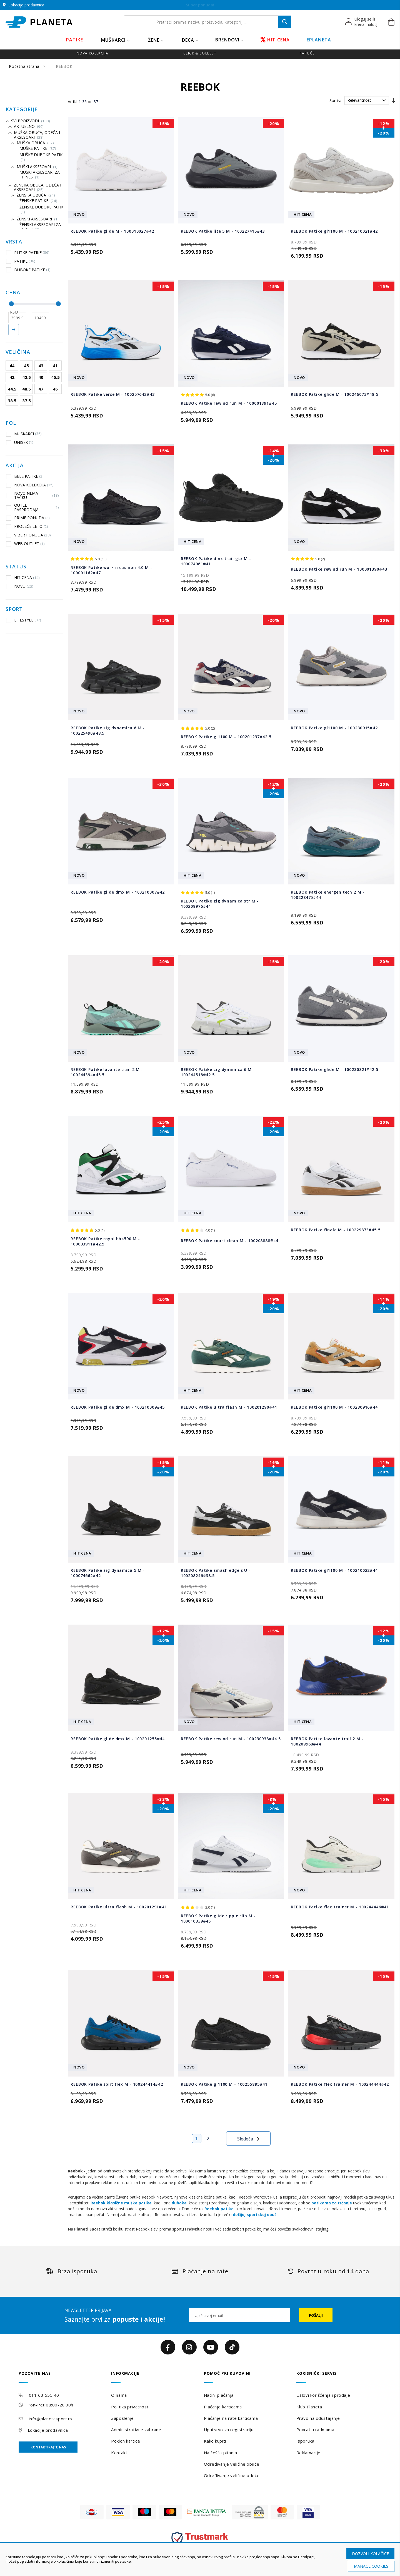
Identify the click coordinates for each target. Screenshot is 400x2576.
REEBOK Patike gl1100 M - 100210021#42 (334, 231)
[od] (17, 317)
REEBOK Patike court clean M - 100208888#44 (229, 1240)
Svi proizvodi (30, 120)
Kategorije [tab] (22, 109)
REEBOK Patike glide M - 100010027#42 (112, 231)
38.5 (12, 400)
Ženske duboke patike (42, 209)
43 (40, 365)
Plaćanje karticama (223, 2407)
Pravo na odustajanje (318, 2418)
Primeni (13, 329)
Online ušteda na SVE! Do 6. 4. (200, 5)
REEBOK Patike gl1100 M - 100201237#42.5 (226, 736)
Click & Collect (199, 53)
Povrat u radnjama (315, 2429)
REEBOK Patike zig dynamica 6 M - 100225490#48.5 (108, 730)
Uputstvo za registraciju (229, 2429)
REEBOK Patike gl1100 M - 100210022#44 (334, 1570)
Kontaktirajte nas (48, 2447)
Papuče (307, 53)
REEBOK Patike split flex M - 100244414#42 (117, 2084)
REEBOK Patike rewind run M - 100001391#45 (229, 403)
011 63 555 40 (44, 2395)
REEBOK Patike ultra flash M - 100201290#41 (229, 1407)
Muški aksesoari (37, 166)
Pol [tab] (11, 423)
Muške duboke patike (42, 157)
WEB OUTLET (25, 543)
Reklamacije (308, 2452)
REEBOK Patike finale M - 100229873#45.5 (335, 1229)
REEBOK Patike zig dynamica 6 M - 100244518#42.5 (218, 1072)
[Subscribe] (315, 2315)
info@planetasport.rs (50, 2418)
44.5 (12, 389)
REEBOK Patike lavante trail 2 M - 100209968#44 (327, 1741)
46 (55, 389)
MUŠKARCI (113, 40)
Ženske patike (38, 200)
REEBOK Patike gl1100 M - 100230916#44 (334, 1407)
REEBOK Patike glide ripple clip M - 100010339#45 (218, 1918)
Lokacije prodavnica (48, 2430)
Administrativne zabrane (136, 2429)
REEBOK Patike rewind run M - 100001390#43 (339, 569)
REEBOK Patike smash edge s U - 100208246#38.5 (216, 1573)
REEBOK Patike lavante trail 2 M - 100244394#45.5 (107, 1072)
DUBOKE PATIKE (28, 269)
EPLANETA (319, 40)
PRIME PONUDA (28, 517)
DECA (188, 40)
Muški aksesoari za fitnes (39, 175)
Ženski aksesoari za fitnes (40, 227)
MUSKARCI (24, 433)
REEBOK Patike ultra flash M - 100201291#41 (119, 1906)
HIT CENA (275, 40)
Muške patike (37, 148)
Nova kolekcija (92, 53)
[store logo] (39, 22)
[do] (40, 317)
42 (11, 377)
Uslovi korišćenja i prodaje (323, 2395)
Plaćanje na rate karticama (231, 2418)
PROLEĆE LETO (27, 526)
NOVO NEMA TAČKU (32, 495)
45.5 (55, 377)
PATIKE (74, 40)
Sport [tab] (14, 609)
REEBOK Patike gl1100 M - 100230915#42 (334, 727)
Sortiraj (335, 100)
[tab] (61, 2377)
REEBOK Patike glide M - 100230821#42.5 (334, 1069)
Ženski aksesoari (38, 219)
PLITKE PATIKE (27, 252)
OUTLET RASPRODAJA (32, 507)
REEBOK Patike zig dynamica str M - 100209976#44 (220, 903)
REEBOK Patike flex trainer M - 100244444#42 (340, 2084)
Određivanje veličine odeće (232, 2475)
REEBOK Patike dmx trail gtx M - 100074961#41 (216, 561)
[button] (361, 22)
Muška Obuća (35, 142)
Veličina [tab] (18, 352)
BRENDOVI (227, 40)
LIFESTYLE (23, 620)
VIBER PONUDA (28, 535)
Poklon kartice (125, 2441)
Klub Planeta (309, 2407)
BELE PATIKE (25, 476)
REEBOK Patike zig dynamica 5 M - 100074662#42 (108, 1573)
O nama (119, 2395)
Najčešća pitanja (220, 2452)
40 (40, 377)
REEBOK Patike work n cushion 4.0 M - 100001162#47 (111, 570)
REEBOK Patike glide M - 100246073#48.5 (334, 394)
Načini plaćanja (219, 2395)
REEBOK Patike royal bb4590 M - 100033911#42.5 (105, 1241)
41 (55, 365)
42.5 (26, 377)
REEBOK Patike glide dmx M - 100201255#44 (118, 1738)
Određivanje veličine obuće (231, 2464)
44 (11, 365)
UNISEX (19, 442)
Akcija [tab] (15, 465)
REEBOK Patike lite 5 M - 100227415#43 (223, 231)
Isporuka (305, 2441)
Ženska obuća (36, 195)
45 (26, 365)
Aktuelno (29, 126)
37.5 (26, 400)
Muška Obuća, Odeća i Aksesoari (37, 135)
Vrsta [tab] (14, 242)
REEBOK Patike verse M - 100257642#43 (113, 394)
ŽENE (154, 40)
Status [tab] (16, 567)
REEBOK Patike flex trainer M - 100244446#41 (340, 1906)
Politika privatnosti (130, 2407)
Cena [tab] (13, 292)
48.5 (26, 389)
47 (40, 389)
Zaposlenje (122, 2418)
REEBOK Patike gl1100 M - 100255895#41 (224, 2084)
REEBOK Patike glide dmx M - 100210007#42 (118, 892)
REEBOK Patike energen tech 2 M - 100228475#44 (327, 894)
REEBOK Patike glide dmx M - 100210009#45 (118, 1407)
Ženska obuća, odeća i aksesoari (37, 187)
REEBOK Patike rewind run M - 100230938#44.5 (231, 1738)
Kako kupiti (215, 2441)
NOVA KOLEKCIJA (30, 485)
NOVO (19, 586)
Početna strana (25, 66)
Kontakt (119, 2452)
